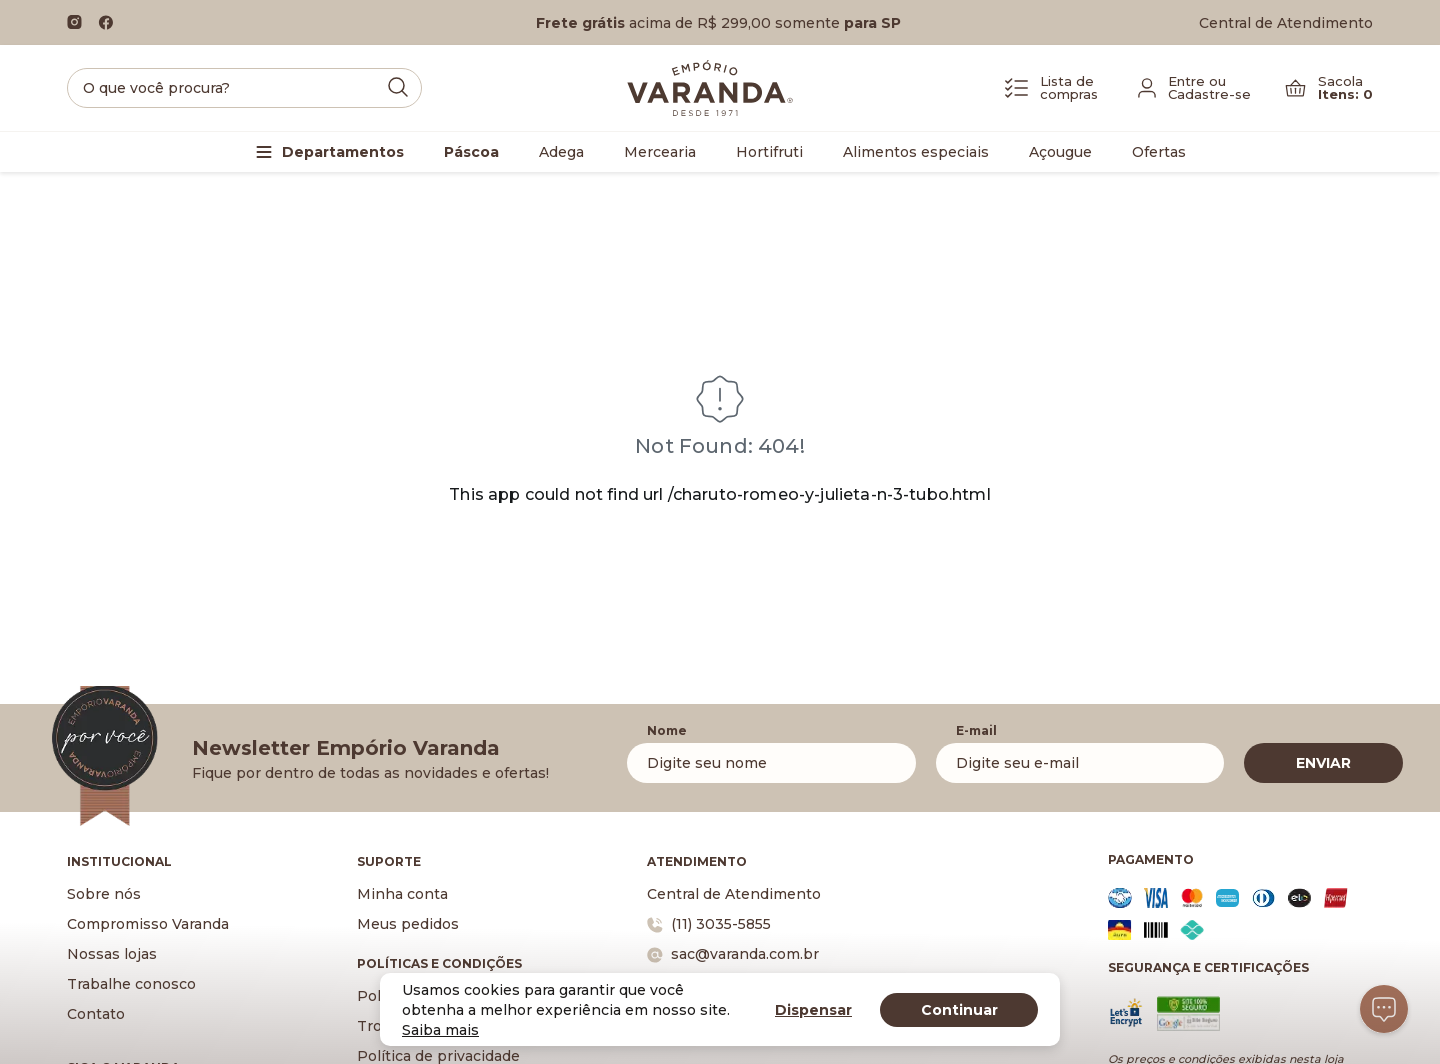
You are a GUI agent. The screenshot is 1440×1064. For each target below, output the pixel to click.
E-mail (976, 730)
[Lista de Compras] (1051, 88)
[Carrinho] (1329, 88)
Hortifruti (769, 152)
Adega (561, 152)
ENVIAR (1323, 763)
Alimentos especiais (916, 152)
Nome (667, 730)
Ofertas (1159, 152)
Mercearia (660, 152)
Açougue (1060, 152)
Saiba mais (440, 1030)
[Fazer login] (1194, 88)
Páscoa (471, 152)
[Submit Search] (398, 87)
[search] (244, 88)
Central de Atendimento (1286, 23)
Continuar (959, 1010)
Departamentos (343, 152)
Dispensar (813, 1010)
